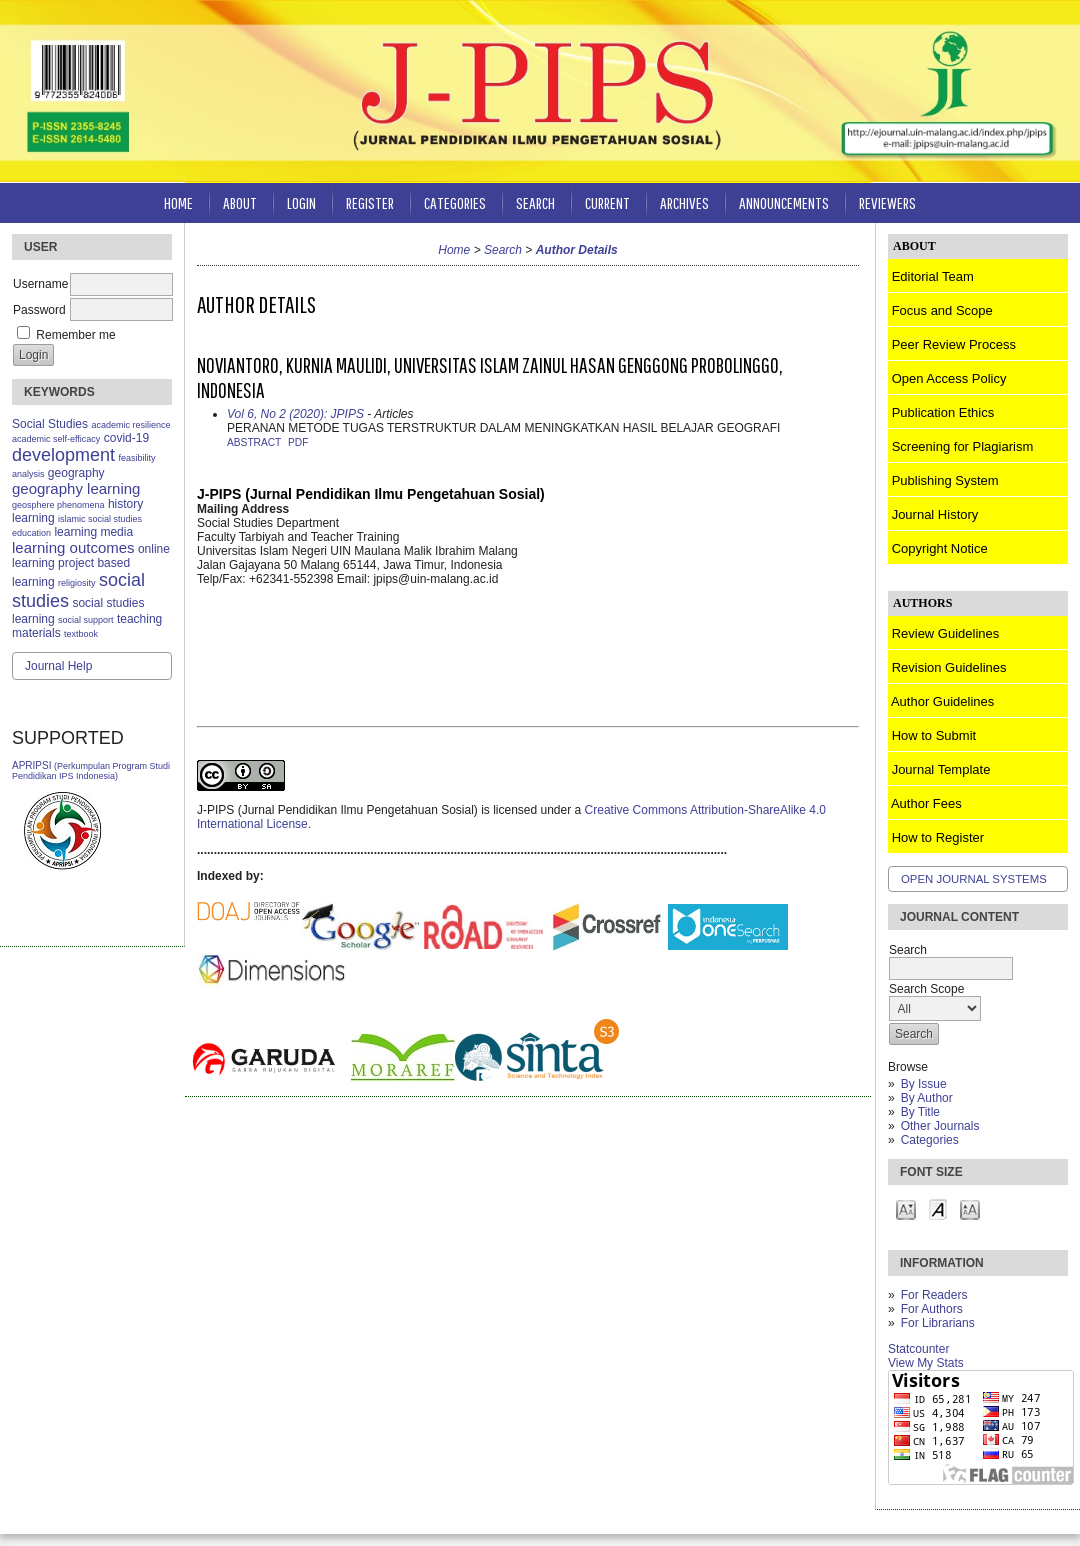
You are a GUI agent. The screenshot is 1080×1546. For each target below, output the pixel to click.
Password (39, 310)
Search (535, 202)
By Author (927, 1098)
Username (40, 284)
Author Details (577, 250)
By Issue (924, 1084)
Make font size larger (970, 1208)
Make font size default (938, 1208)
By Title (920, 1112)
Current (607, 202)
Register (370, 202)
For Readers (934, 1295)
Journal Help (58, 666)
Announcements (784, 202)
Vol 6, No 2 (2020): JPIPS (295, 414)
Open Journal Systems (974, 879)
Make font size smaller (906, 1208)
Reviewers (887, 202)
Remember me (75, 335)
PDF (298, 442)
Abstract (254, 442)
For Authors (932, 1309)
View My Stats (926, 1363)
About (240, 202)
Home (178, 202)
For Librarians (938, 1323)
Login (301, 202)
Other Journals (940, 1126)
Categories (930, 1140)
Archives (684, 202)
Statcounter (918, 1349)
